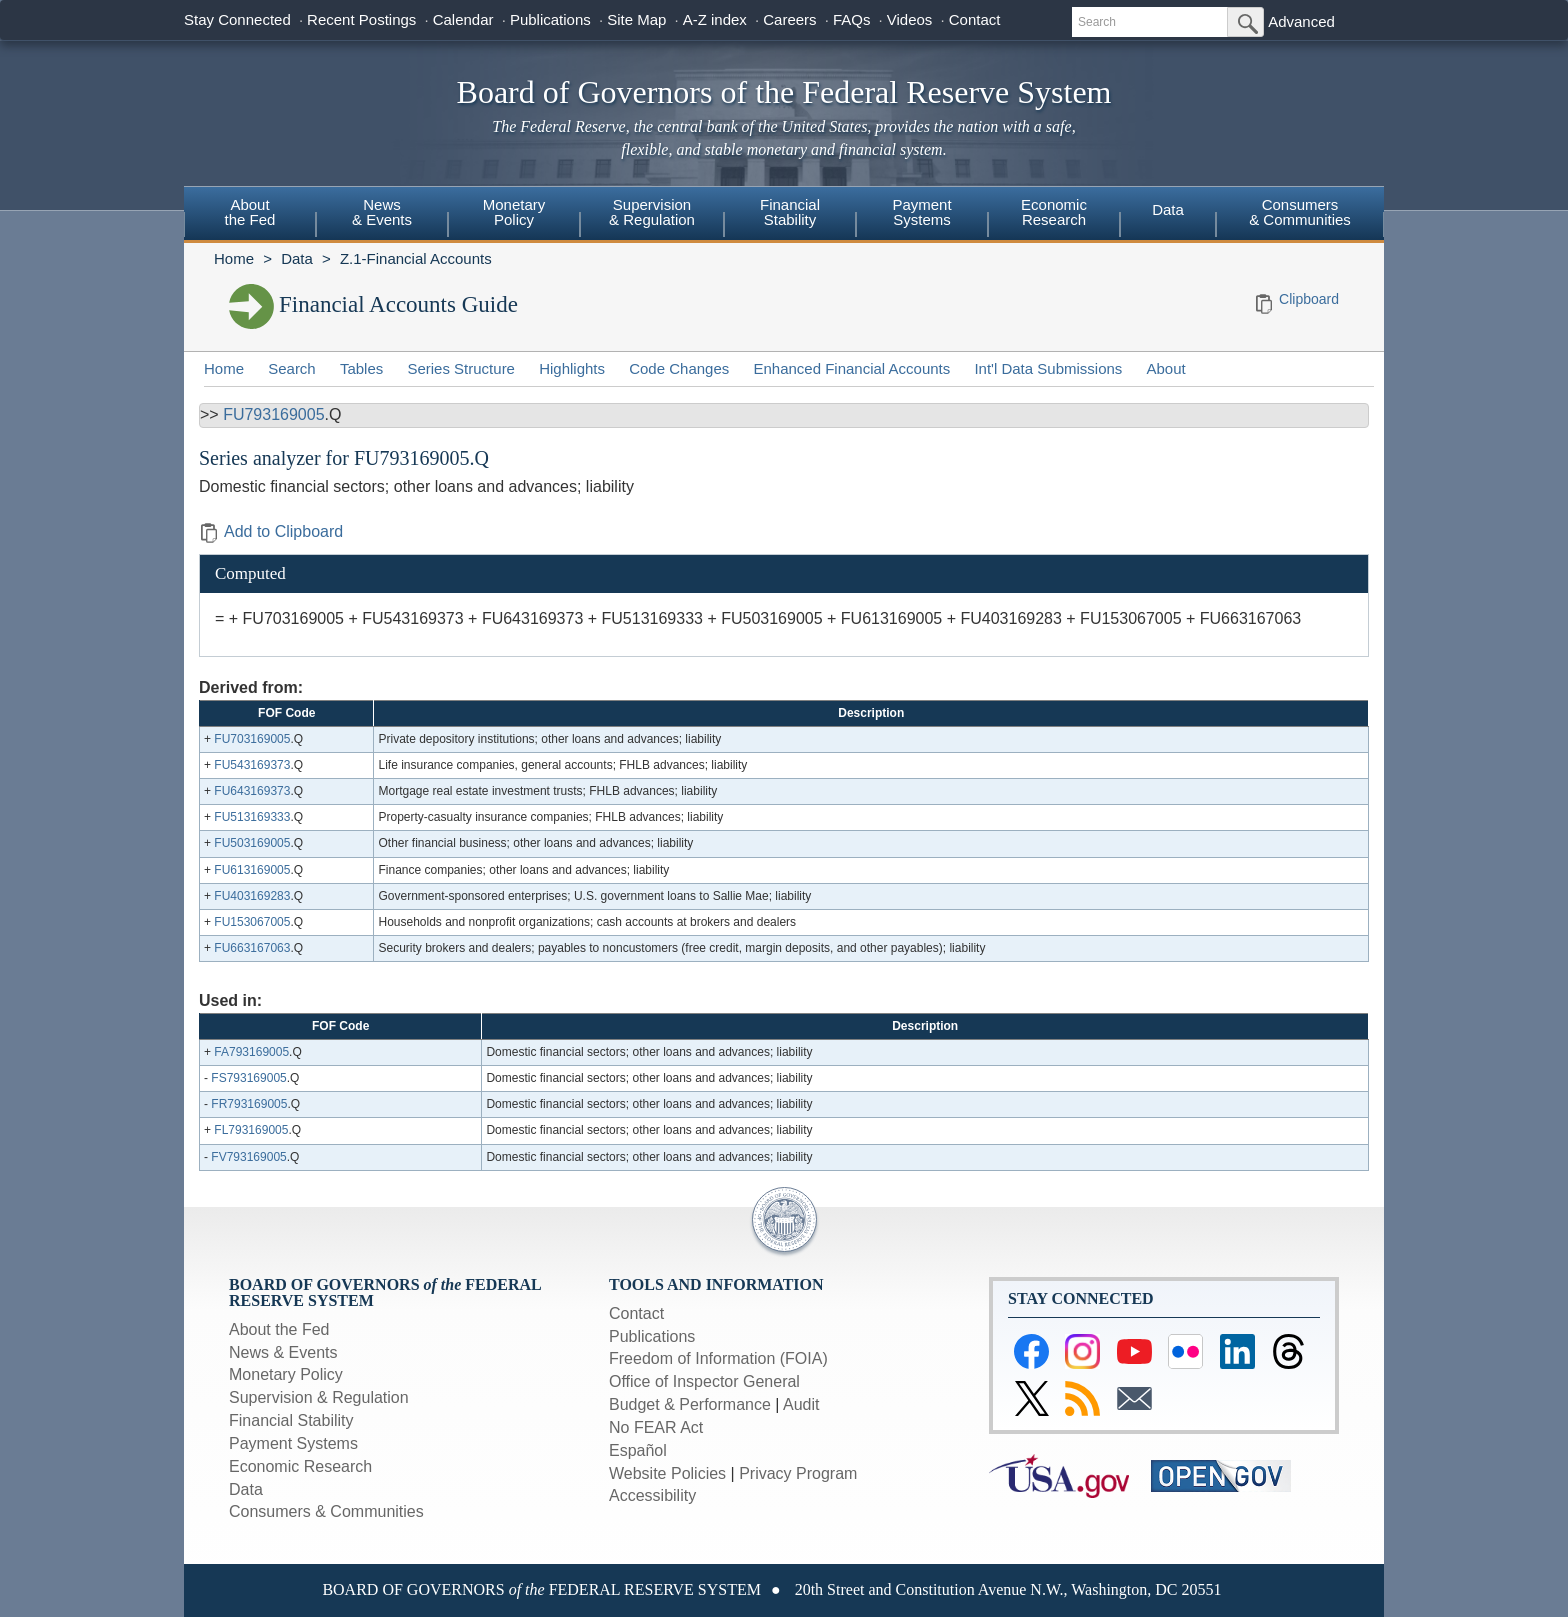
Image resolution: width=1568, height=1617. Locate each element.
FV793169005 (248, 1157)
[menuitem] (250, 215)
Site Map (636, 19)
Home (234, 258)
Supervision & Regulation (319, 1397)
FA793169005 (251, 1052)
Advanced (1301, 21)
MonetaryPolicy (514, 212)
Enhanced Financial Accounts (851, 368)
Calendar (463, 19)
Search (292, 368)
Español (638, 1450)
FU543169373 (252, 765)
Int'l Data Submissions (1048, 368)
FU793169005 (273, 414)
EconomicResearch (1054, 212)
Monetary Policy (286, 1374)
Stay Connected (237, 19)
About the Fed (279, 1329)
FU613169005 (252, 870)
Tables (361, 368)
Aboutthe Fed (250, 212)
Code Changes (679, 368)
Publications (550, 19)
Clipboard (1309, 299)
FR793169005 (249, 1104)
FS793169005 (248, 1078)
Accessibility (652, 1495)
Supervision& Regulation (652, 212)
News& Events (382, 212)
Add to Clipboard (271, 531)
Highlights (572, 368)
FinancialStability (790, 212)
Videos (910, 19)
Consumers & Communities (1300, 212)
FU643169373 (252, 791)
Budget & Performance (690, 1404)
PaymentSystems (921, 212)
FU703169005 (252, 739)
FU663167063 (252, 948)
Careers (789, 19)
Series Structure (461, 368)
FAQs (852, 19)
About (1166, 368)
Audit (801, 1404)
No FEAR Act (656, 1427)
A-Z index (715, 19)
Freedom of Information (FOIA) (718, 1358)
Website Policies (667, 1473)
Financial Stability (291, 1420)
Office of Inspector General (704, 1381)
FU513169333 (252, 817)
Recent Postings (361, 19)
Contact (975, 19)
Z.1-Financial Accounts (416, 258)
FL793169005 (251, 1130)
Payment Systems (293, 1443)
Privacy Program (798, 1473)
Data (1168, 209)
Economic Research (300, 1466)
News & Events (283, 1352)
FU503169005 (252, 843)
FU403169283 (252, 896)
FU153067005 (252, 922)
